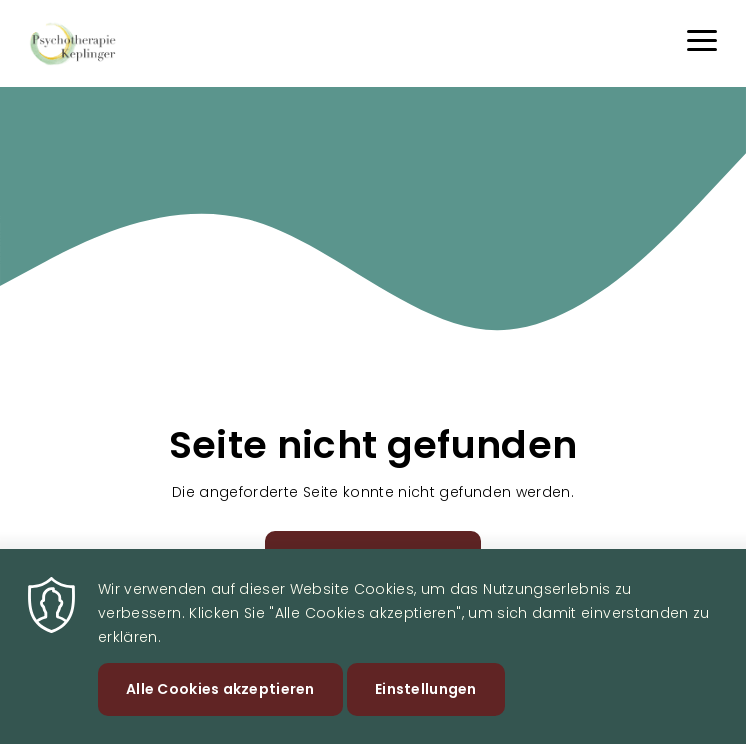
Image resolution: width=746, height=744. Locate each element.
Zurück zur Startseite (373, 557)
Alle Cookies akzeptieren (220, 701)
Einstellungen (426, 701)
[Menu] (702, 43)
